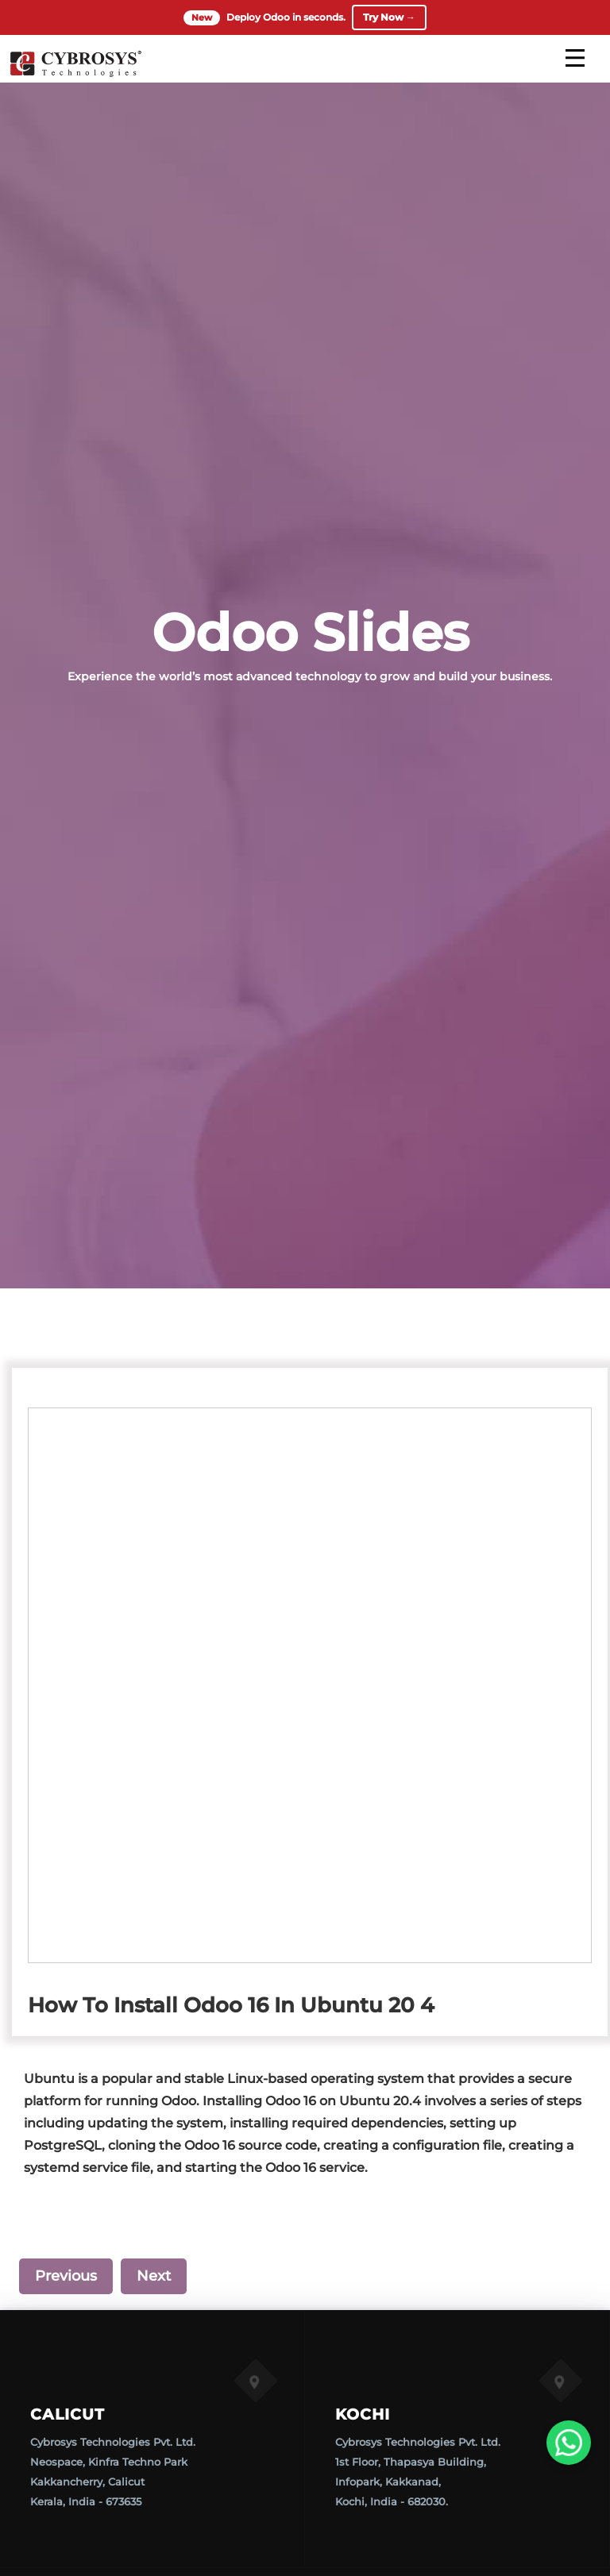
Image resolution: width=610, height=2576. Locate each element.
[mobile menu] (575, 58)
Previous (66, 2276)
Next (154, 2276)
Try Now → (389, 17)
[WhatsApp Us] (569, 2443)
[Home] (75, 74)
